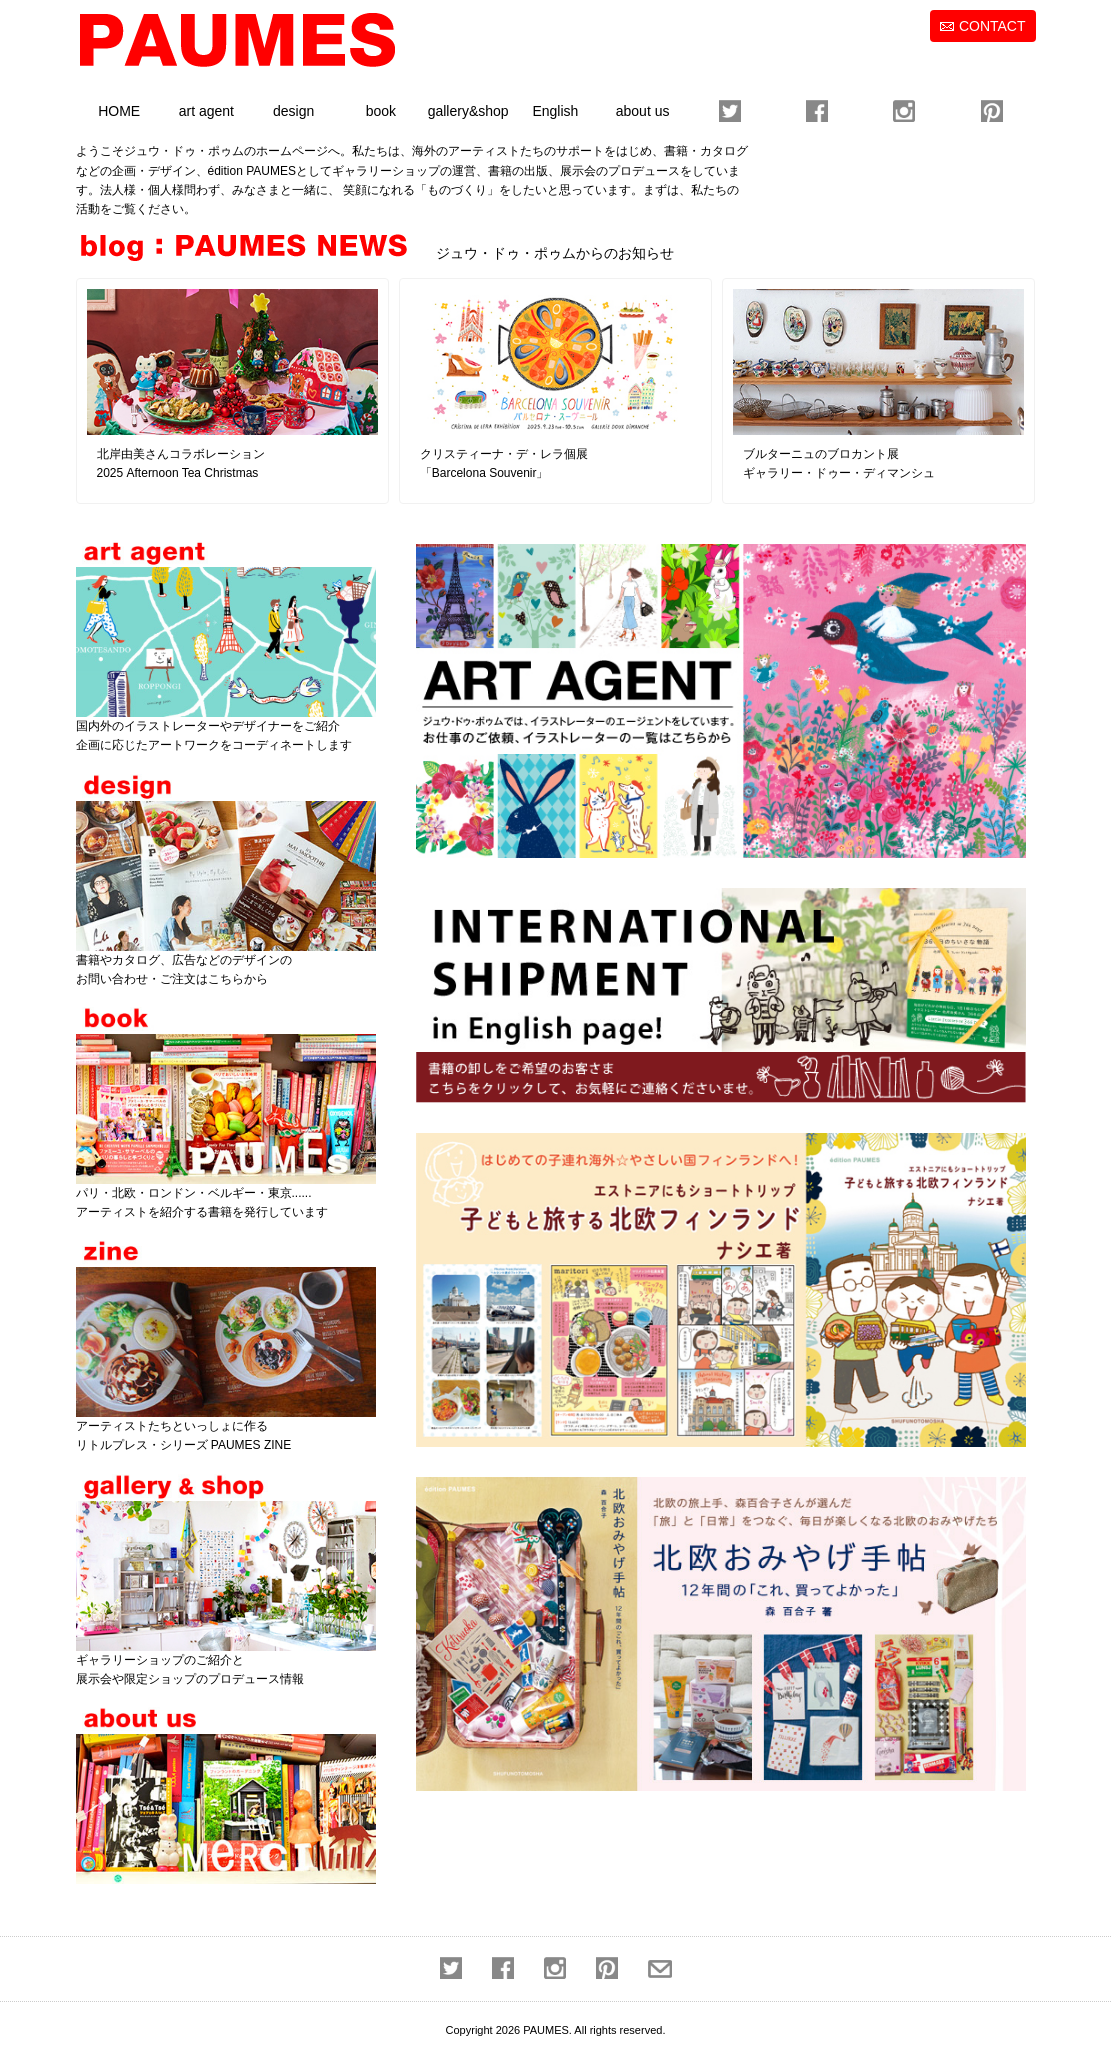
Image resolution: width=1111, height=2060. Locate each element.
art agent (206, 111)
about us (643, 111)
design (293, 111)
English (555, 111)
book (381, 111)
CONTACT (992, 26)
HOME (119, 111)
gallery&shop (468, 111)
